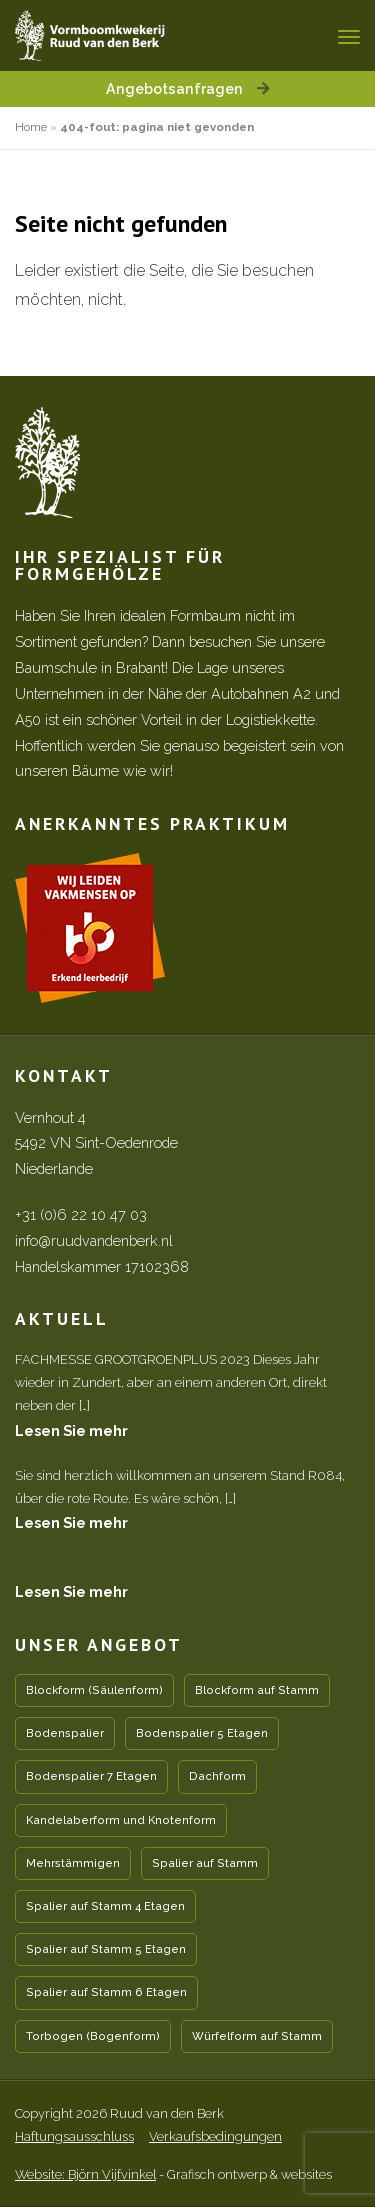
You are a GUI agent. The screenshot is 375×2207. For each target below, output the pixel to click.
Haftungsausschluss (74, 2136)
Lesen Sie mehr (71, 1430)
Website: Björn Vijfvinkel (85, 2174)
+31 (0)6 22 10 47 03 (81, 1214)
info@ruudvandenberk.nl (94, 1240)
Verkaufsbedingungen (215, 2136)
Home (31, 127)
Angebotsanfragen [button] (188, 88)
